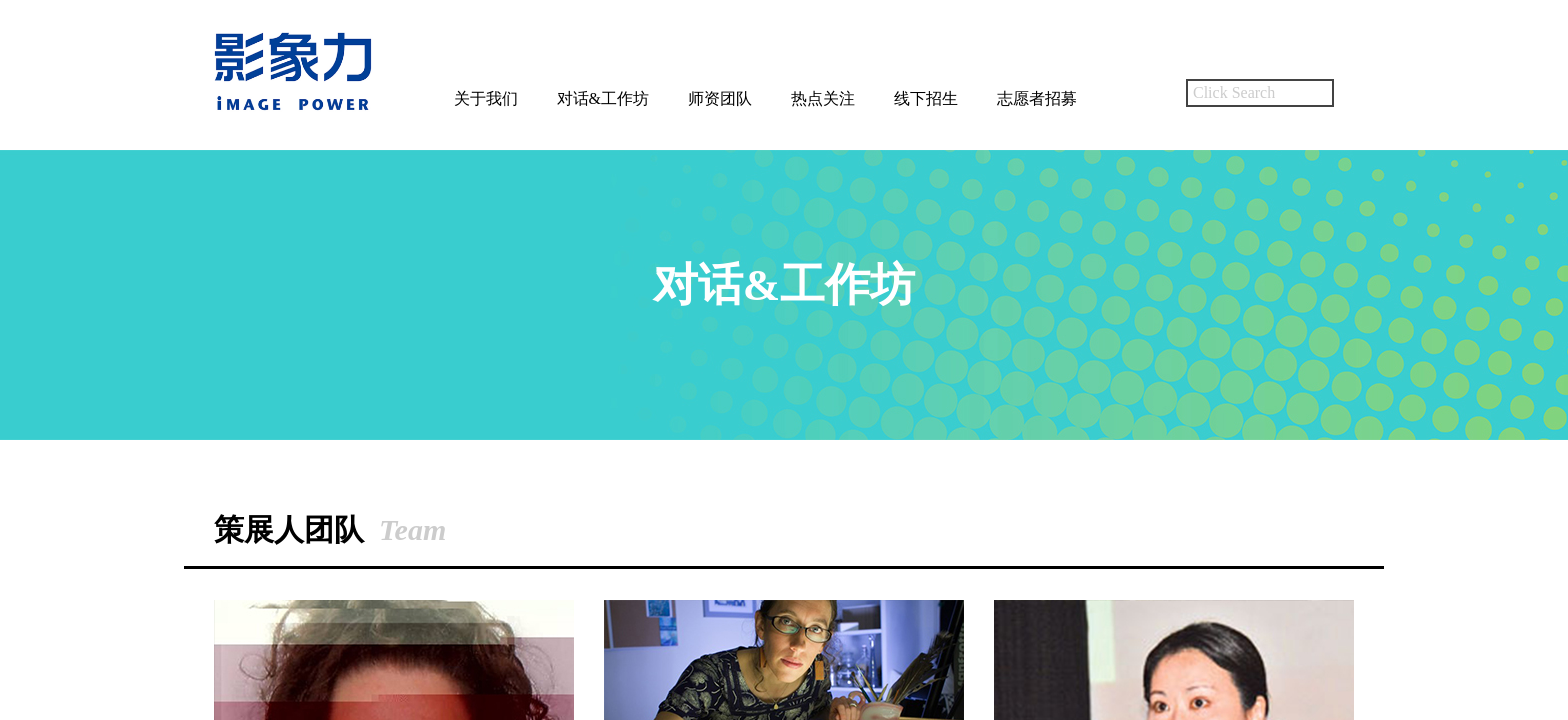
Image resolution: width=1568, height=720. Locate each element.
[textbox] (1260, 93)
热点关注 (823, 98)
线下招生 (926, 98)
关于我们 (486, 98)
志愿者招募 (1037, 98)
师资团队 (720, 98)
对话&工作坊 (603, 98)
